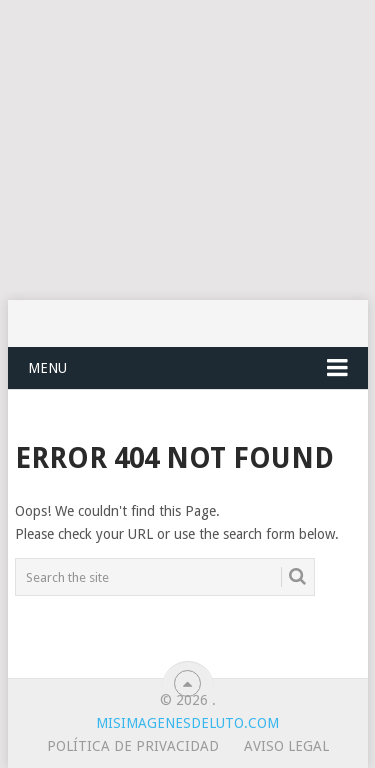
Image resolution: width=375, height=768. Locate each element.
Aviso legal (286, 746)
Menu (47, 368)
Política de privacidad (133, 746)
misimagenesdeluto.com (187, 723)
